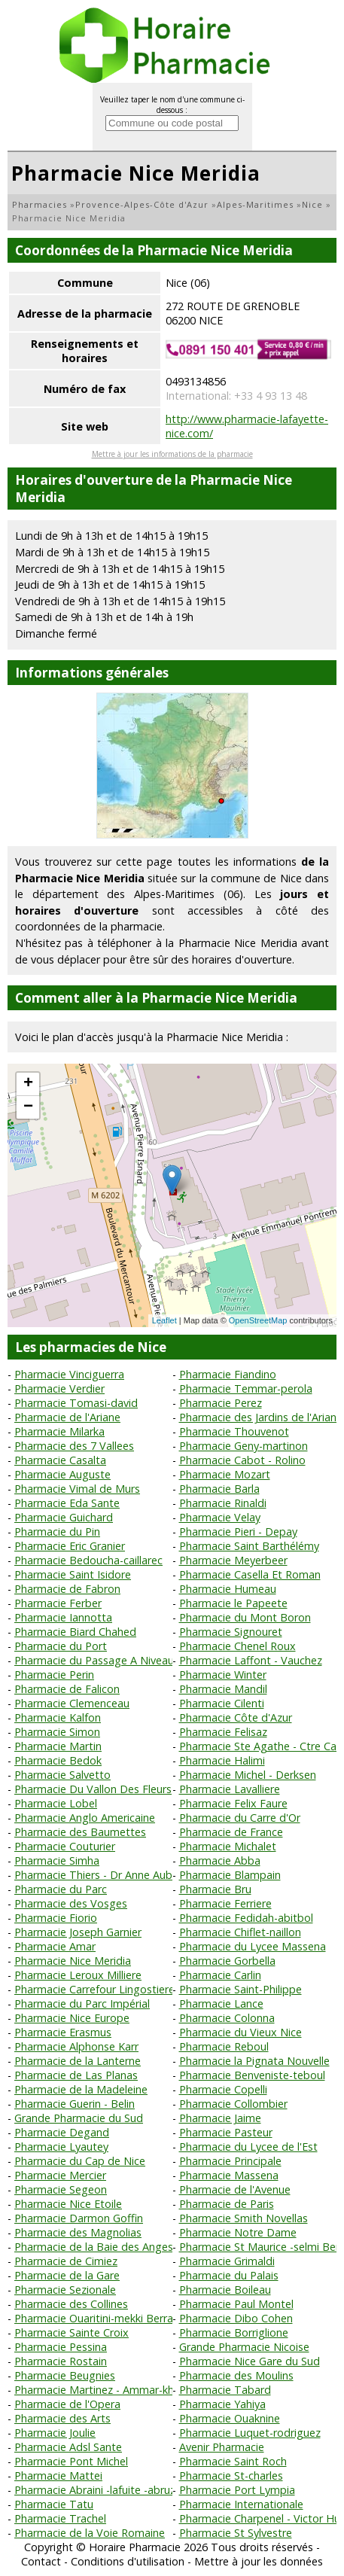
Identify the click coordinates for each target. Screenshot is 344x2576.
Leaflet (164, 1320)
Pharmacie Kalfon (57, 1717)
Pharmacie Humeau (227, 1589)
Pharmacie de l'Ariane (67, 1417)
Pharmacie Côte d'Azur (235, 1717)
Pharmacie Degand (61, 2132)
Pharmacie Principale (230, 2161)
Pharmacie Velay (219, 1517)
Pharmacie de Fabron (67, 1589)
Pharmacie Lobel (55, 1803)
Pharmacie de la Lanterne (77, 2061)
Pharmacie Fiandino (227, 1374)
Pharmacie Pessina (60, 2347)
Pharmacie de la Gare (67, 2275)
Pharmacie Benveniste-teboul (252, 2075)
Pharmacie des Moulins (236, 2375)
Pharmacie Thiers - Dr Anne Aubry (97, 1875)
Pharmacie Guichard (63, 1517)
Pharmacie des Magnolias (78, 2232)
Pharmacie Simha (56, 1860)
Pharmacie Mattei (58, 2475)
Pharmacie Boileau (225, 2289)
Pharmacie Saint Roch (233, 2461)
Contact (41, 2561)
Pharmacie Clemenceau (71, 1703)
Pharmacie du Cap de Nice (79, 2161)
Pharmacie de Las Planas (76, 2075)
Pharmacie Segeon (60, 2189)
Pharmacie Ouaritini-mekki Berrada (100, 2318)
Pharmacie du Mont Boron (245, 1617)
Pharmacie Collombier (233, 2103)
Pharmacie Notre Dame (238, 2232)
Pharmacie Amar (55, 1946)
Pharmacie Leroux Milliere (78, 1975)
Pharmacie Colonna (227, 2018)
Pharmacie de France (231, 1832)
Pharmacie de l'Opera (67, 2404)
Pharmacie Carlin (220, 1975)
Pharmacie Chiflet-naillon (240, 1932)
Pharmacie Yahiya (222, 2404)
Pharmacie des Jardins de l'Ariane (260, 1417)
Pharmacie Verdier (59, 1388)
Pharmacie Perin (54, 1674)
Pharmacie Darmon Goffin (78, 2218)
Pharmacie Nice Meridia (72, 1960)
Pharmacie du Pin (57, 1531)
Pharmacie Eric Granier (69, 1546)
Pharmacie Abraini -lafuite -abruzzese (106, 2490)
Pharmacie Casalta (60, 1460)
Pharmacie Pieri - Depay (238, 1531)
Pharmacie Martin (58, 1746)
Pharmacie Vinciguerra (69, 1374)
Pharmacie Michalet (227, 1846)
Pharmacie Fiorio (55, 1918)
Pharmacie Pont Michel (71, 2461)
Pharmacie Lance (221, 2003)
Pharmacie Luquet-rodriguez (250, 2432)
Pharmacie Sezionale (65, 2289)
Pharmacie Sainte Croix (71, 2332)
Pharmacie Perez (220, 1403)
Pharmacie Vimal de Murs (77, 1488)
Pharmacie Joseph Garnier (78, 1932)
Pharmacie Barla (219, 1488)
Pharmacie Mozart (224, 1474)
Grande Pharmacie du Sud (78, 2118)
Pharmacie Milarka (59, 1431)
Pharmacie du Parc (60, 1889)
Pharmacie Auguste (62, 1474)
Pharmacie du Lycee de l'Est (248, 2146)
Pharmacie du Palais (229, 2275)
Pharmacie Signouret (230, 1631)
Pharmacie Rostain (60, 2361)
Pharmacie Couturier (64, 1846)
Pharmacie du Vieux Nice (240, 2032)
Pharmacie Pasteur (225, 2132)
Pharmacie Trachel (60, 2518)
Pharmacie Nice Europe (71, 2018)
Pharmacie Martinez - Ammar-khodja (105, 2390)
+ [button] (28, 1084)
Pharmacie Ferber (58, 1603)
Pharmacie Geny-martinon (243, 1446)
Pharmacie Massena (229, 2175)
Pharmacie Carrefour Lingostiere (94, 1989)
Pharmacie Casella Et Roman (250, 1574)
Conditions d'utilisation (127, 2561)
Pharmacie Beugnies (64, 2375)
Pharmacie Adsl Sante (68, 2447)
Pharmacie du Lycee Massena (252, 1946)
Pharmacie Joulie (55, 2432)
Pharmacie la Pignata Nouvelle (254, 2061)
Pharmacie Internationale (241, 2504)
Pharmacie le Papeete (233, 1603)
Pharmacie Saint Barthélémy (249, 1546)
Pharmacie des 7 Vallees (74, 1446)
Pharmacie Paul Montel (236, 2304)
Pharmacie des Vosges (70, 1903)
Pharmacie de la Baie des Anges (93, 2247)
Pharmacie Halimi (222, 1760)
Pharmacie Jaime (220, 2118)
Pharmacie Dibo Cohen (236, 2318)
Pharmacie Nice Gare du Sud (249, 2361)
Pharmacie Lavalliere (229, 1789)
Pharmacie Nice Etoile (68, 2204)
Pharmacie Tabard (225, 2390)
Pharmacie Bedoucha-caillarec (88, 1560)
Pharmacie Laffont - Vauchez (250, 1660)
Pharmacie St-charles (231, 2475)
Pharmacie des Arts (62, 2418)
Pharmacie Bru (215, 1889)
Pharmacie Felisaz (223, 1732)
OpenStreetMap (258, 1320)
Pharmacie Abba (219, 1860)
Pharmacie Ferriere (225, 1903)
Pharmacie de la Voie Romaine (89, 2533)
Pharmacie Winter (222, 1674)
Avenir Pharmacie (221, 2447)
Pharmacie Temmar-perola (245, 1388)
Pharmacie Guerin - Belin (74, 2103)
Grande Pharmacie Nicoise (244, 2347)
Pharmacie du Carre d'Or (239, 1817)
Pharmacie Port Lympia (237, 2490)
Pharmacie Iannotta (63, 1617)
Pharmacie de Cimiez (65, 2261)
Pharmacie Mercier (60, 2175)
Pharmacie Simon (57, 1732)
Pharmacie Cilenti (221, 1703)
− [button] (28, 1107)
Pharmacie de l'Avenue (235, 2189)
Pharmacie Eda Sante (67, 1503)
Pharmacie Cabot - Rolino (242, 1460)
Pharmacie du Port (60, 1646)
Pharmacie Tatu (53, 2504)
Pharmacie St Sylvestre (235, 2533)
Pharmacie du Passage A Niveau (94, 1660)
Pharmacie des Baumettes (80, 1832)
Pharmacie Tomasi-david (76, 1403)
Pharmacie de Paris (226, 2204)
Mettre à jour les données (258, 2561)
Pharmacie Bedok (58, 1760)
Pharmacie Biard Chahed (75, 1631)
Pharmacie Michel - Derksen (247, 1775)
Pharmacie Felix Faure (233, 1803)
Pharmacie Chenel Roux (237, 1646)
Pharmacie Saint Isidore (72, 1574)
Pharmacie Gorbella (227, 1960)
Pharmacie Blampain (230, 1875)
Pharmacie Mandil (223, 1689)
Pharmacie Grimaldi (227, 2261)
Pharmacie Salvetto (62, 1775)
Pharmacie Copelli (223, 2089)
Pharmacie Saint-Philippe (240, 1989)
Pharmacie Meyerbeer (233, 1560)
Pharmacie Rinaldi (222, 1503)
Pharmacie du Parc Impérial (82, 2003)
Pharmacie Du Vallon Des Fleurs (93, 1789)
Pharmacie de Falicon (67, 1689)
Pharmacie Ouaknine (229, 2418)
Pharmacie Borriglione (233, 2332)
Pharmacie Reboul (224, 2046)
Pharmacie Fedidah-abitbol (246, 1918)
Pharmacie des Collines (71, 2304)
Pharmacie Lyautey (61, 2146)
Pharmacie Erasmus (62, 2032)
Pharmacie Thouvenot (234, 1431)
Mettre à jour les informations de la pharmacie (172, 454)
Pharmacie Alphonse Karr (76, 2046)
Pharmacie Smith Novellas (243, 2218)
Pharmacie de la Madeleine (81, 2089)
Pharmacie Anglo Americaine (84, 1817)
